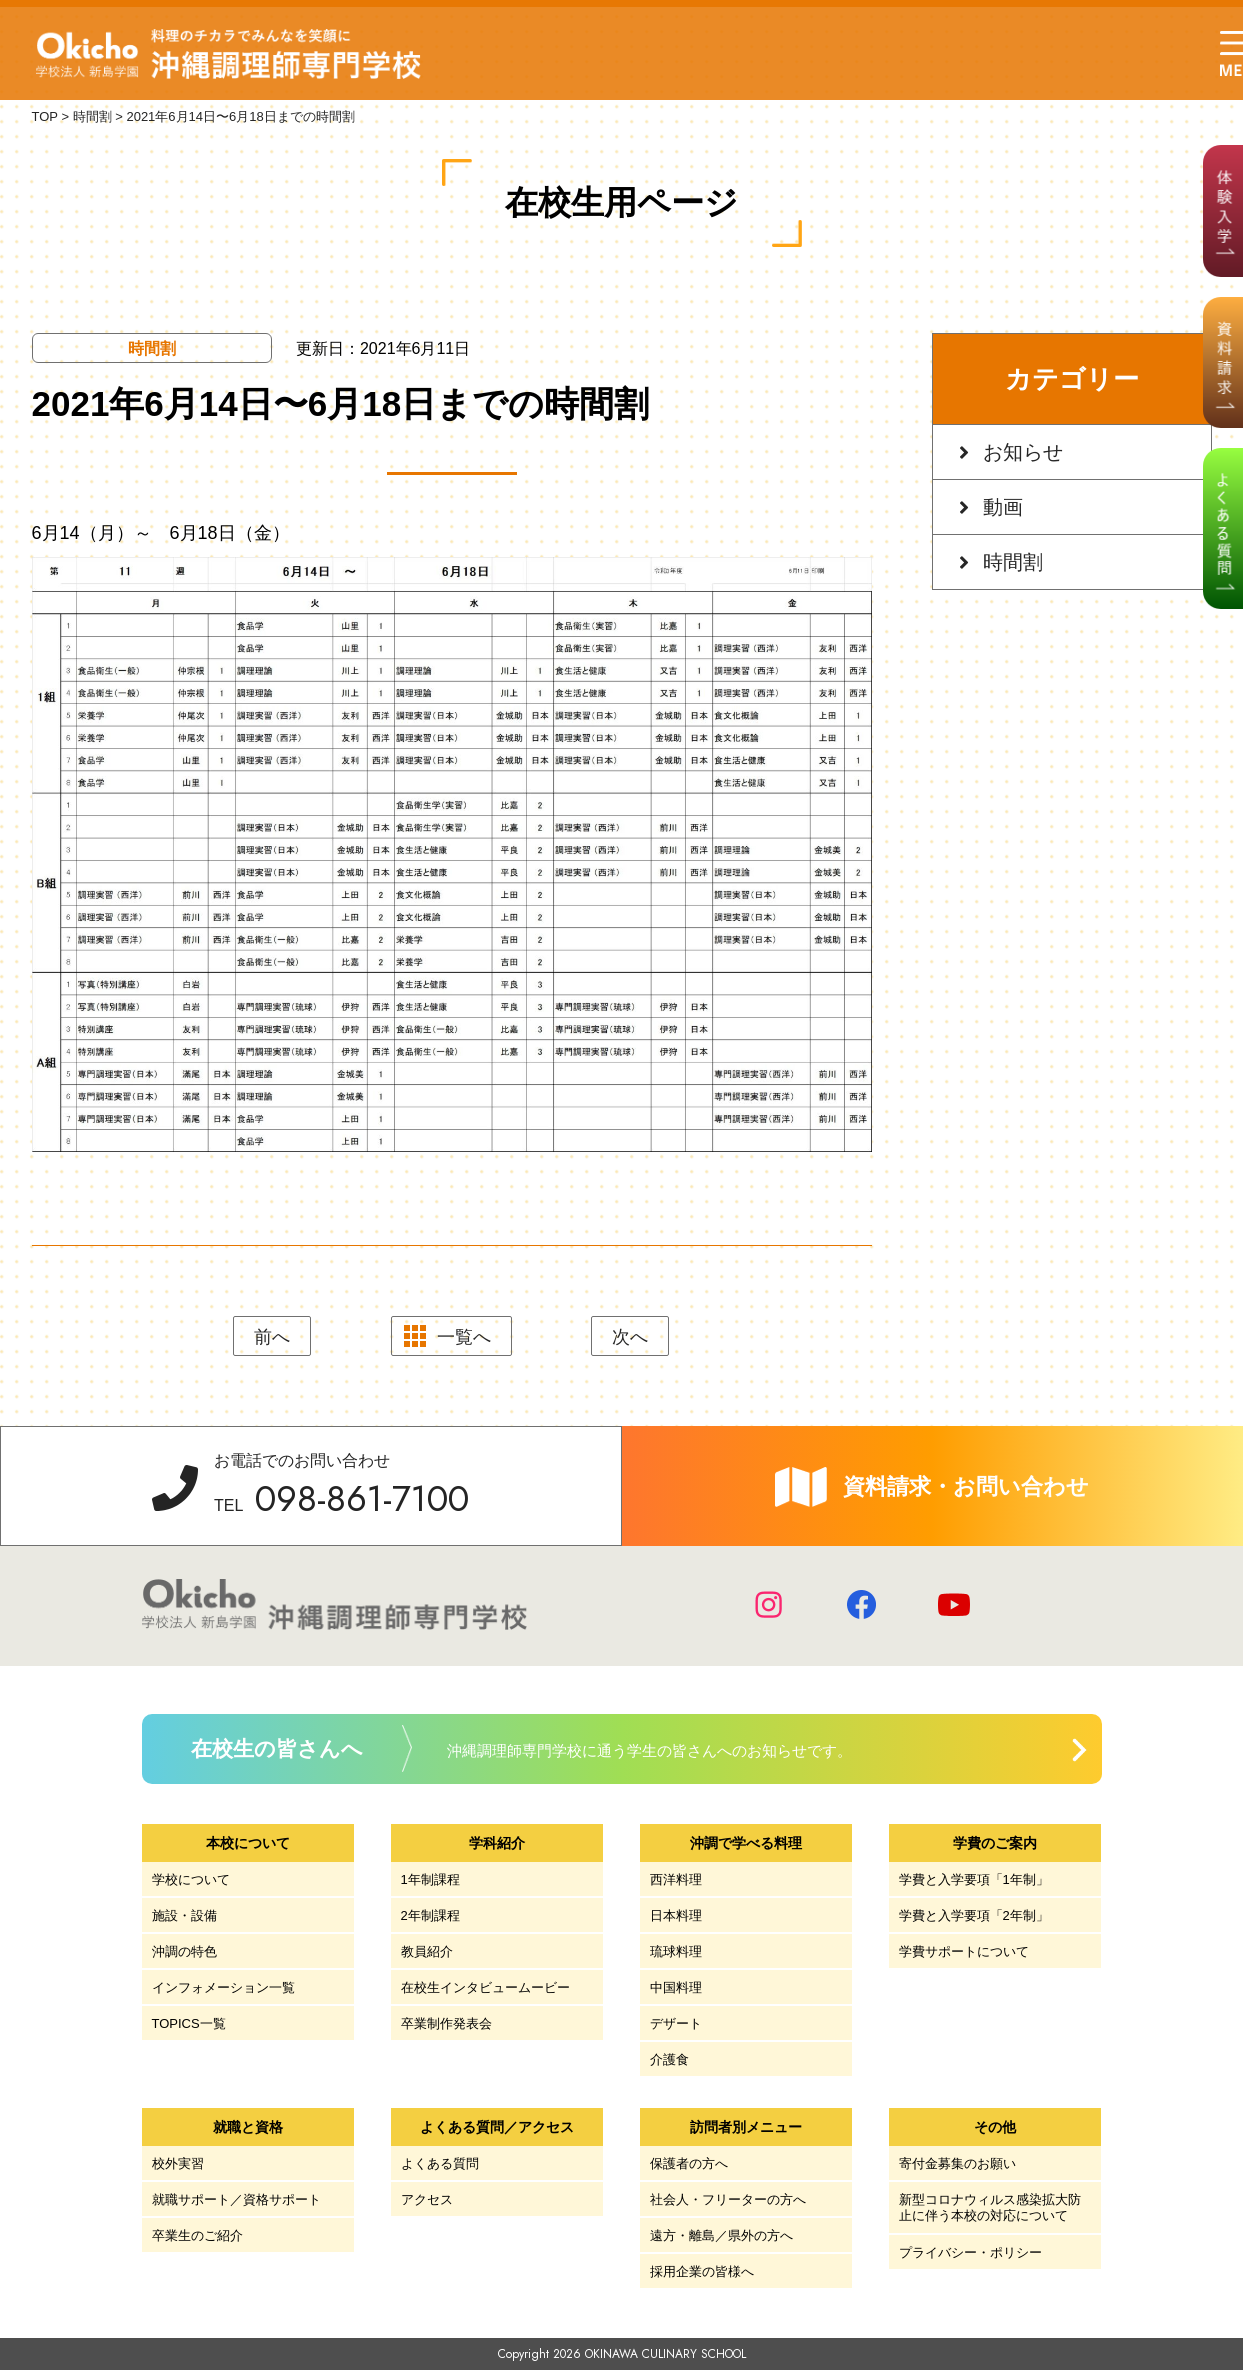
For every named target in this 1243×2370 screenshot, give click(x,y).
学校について (191, 1879)
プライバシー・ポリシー (970, 2252)
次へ (630, 1337)
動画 (1003, 507)
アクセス (427, 2199)
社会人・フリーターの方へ (728, 2199)
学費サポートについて (964, 1951)
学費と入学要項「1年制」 (974, 1879)
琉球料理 (676, 1951)
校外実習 (178, 2163)
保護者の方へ (689, 2163)
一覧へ (464, 1337)
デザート (676, 2023)
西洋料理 (676, 1879)
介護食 (669, 2059)
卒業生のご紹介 (197, 2235)
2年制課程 (430, 1915)
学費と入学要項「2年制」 (974, 1915)
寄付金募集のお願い (957, 2163)
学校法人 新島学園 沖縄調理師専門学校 (228, 54)
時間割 (1013, 562)
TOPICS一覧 (189, 2023)
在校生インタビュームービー (485, 1987)
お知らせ (1023, 452)
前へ (272, 1337)
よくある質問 (440, 2163)
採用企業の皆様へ (702, 2271)
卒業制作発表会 (446, 2023)
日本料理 (676, 1915)
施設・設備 (184, 1915)
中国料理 (676, 1987)
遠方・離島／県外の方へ (721, 2235)
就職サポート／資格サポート (236, 2199)
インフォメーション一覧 (223, 1987)
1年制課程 (430, 1879)
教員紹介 (427, 1951)
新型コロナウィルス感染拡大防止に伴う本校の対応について (990, 2207)
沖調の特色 (184, 1951)
